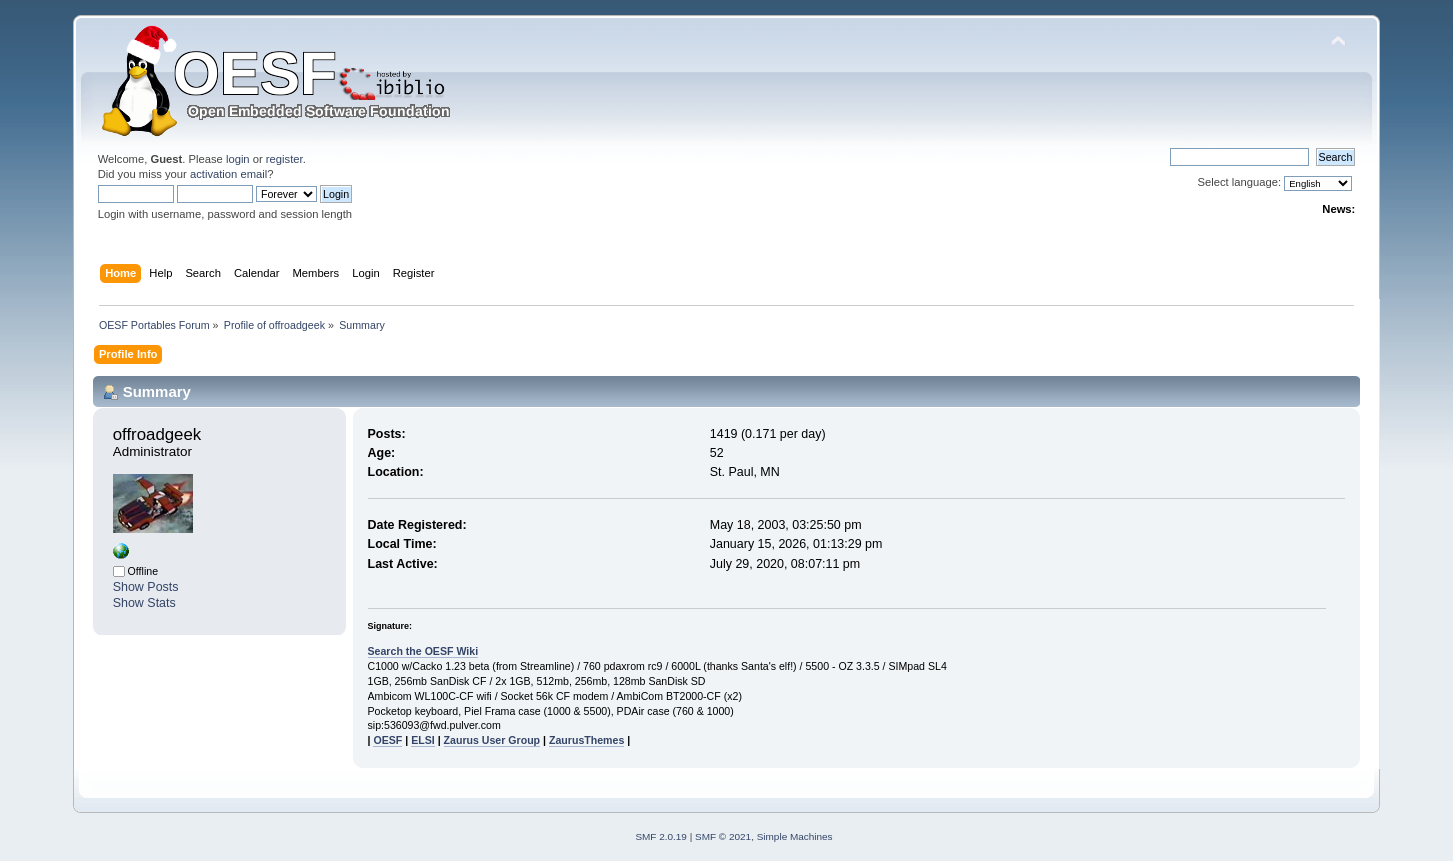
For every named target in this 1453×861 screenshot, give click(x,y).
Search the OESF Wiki (423, 651)
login (238, 159)
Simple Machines (795, 836)
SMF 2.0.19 (661, 836)
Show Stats (144, 603)
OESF (387, 740)
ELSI (423, 740)
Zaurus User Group (492, 740)
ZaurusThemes (586, 740)
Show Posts (146, 587)
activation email (228, 174)
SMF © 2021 (723, 836)
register (284, 159)
